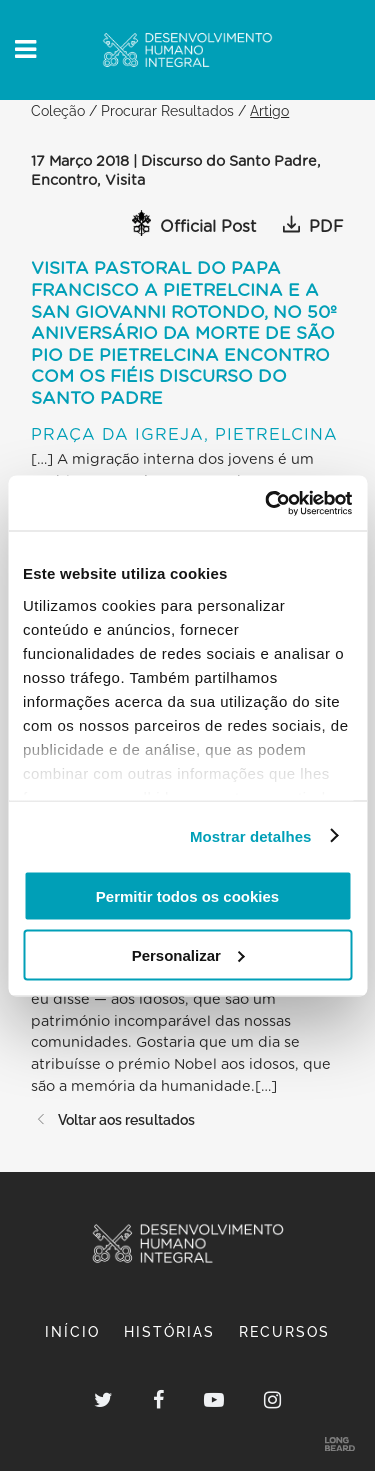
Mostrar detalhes (251, 835)
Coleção (58, 110)
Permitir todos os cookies (187, 896)
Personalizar (188, 954)
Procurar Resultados (167, 110)
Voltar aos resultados (113, 1119)
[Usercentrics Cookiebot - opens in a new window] (267, 503)
